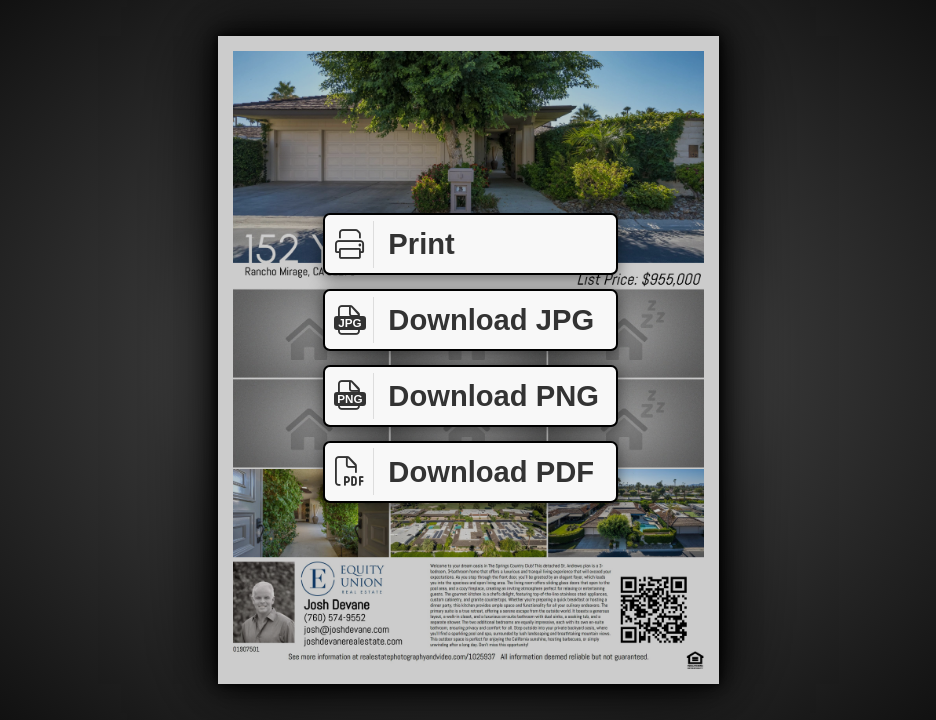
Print (390, 244)
